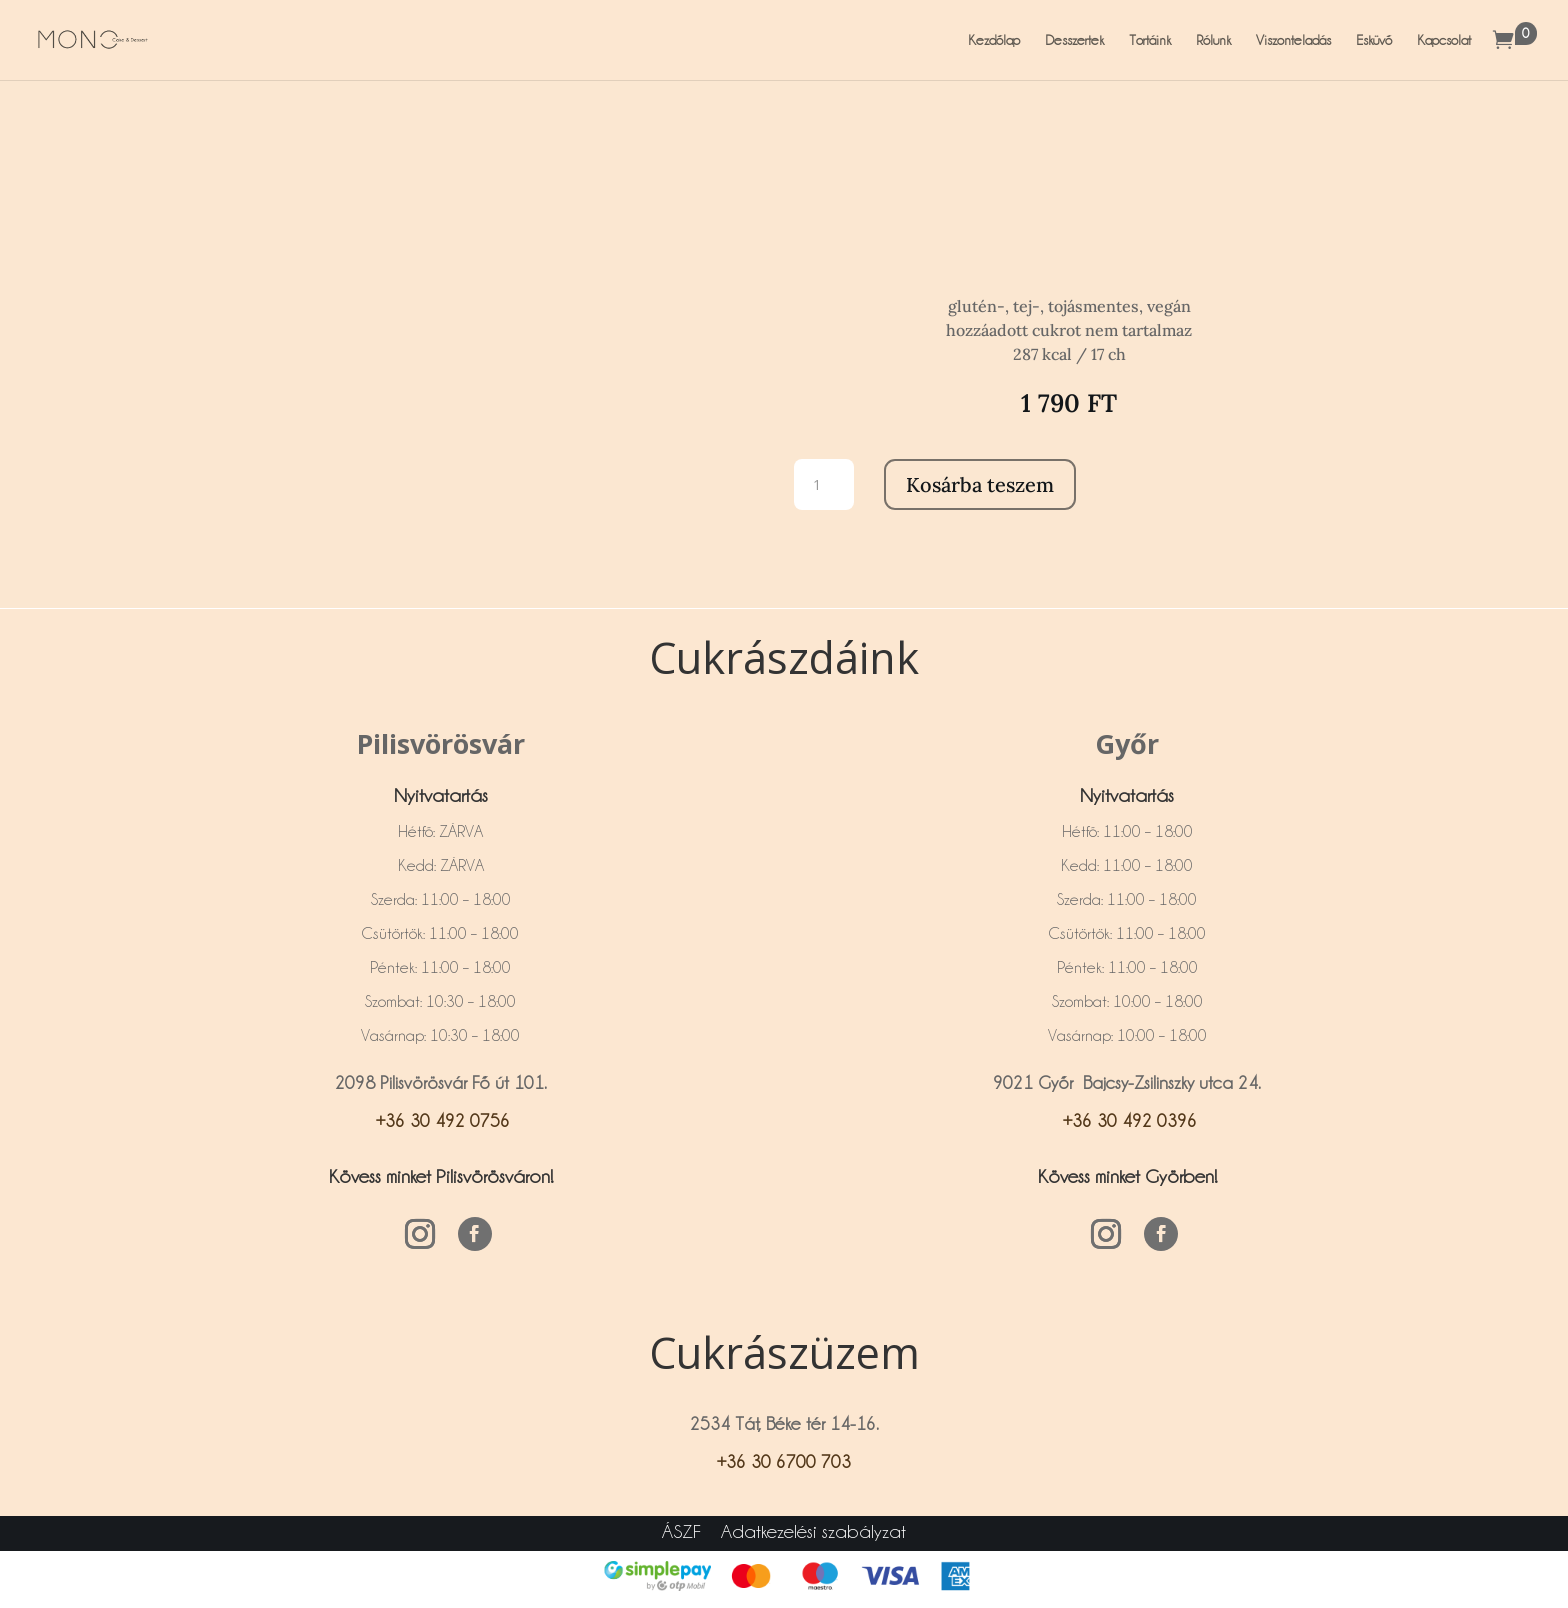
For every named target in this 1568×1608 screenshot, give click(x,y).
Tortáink (1150, 40)
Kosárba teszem (980, 484)
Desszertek (1074, 40)
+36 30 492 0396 (1127, 1120)
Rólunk (1213, 40)
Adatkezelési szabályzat (813, 1531)
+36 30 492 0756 (440, 1120)
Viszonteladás (1293, 40)
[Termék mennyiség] (824, 484)
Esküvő (1374, 40)
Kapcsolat (1444, 40)
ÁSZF (681, 1531)
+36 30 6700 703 (784, 1461)
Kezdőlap (994, 40)
